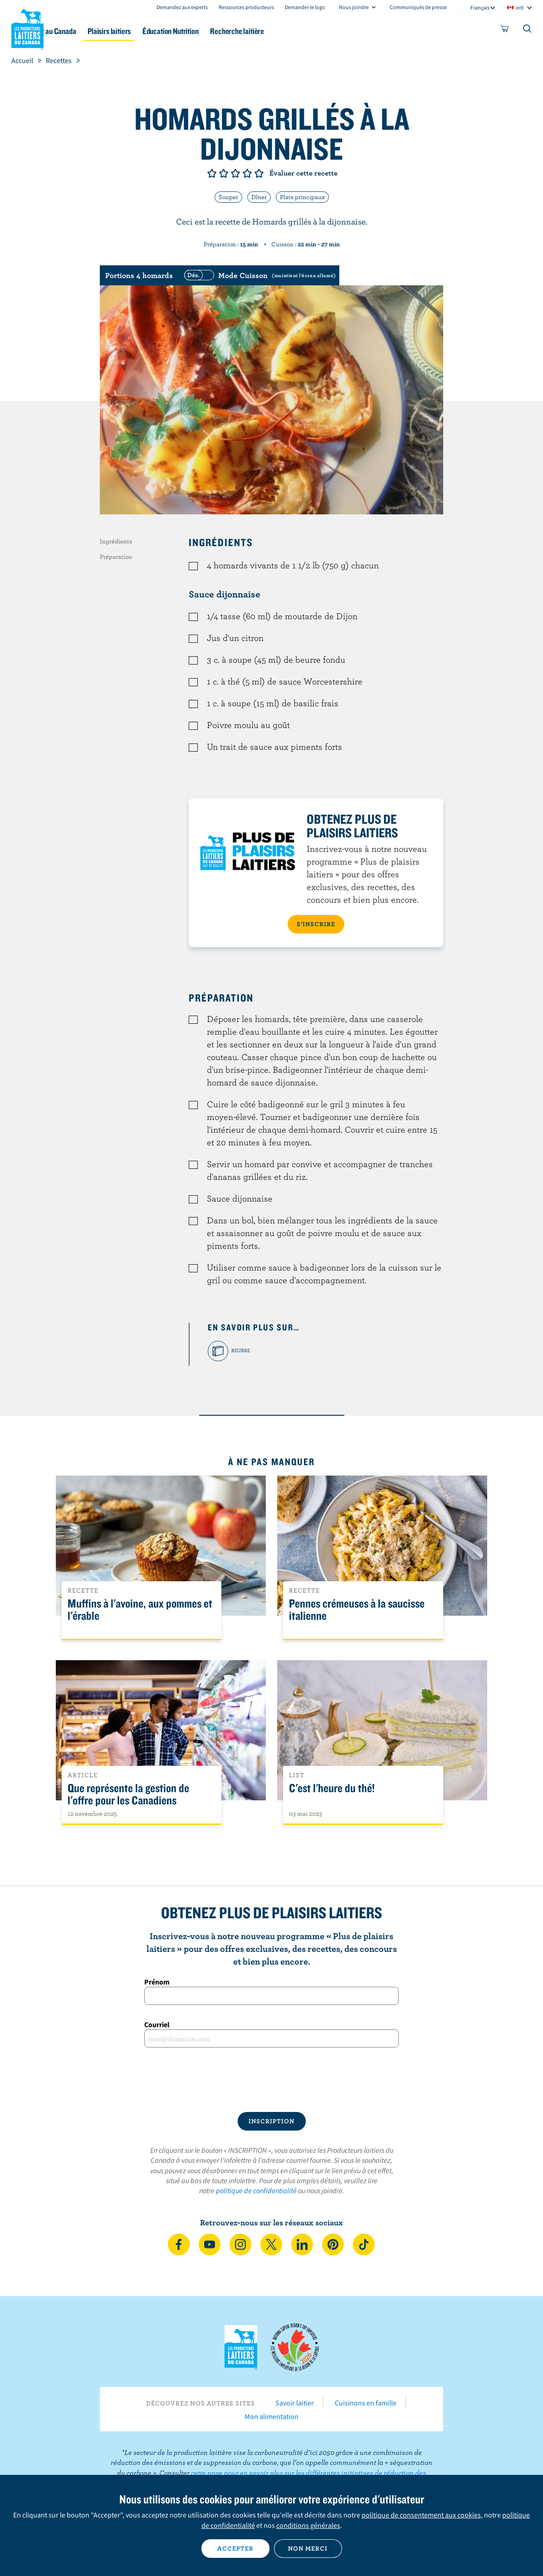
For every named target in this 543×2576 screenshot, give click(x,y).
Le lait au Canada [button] (89, 31)
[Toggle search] (528, 30)
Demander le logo (305, 7)
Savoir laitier (294, 2402)
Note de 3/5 (235, 173)
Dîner (259, 196)
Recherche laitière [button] (296, 31)
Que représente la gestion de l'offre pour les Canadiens (128, 1794)
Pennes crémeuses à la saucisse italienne (357, 1610)
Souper (228, 196)
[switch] (258, 275)
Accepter (235, 2548)
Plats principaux (302, 196)
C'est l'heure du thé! (332, 1788)
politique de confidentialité (256, 2190)
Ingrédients (116, 541)
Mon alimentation (271, 2416)
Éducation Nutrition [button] (223, 31)
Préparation (116, 556)
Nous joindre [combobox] (354, 7)
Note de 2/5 (224, 173)
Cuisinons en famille (365, 2402)
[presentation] (272, 2079)
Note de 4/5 (247, 173)
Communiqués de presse (418, 7)
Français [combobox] (479, 7)
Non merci (308, 2548)
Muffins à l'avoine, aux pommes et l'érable (140, 1610)
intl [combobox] (519, 7)
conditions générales (308, 2525)
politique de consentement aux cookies (421, 2514)
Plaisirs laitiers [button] (154, 31)
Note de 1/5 (212, 173)
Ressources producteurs (246, 7)
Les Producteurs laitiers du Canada (27, 27)
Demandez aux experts (182, 7)
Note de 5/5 (259, 173)
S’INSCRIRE (316, 924)
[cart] (505, 30)
